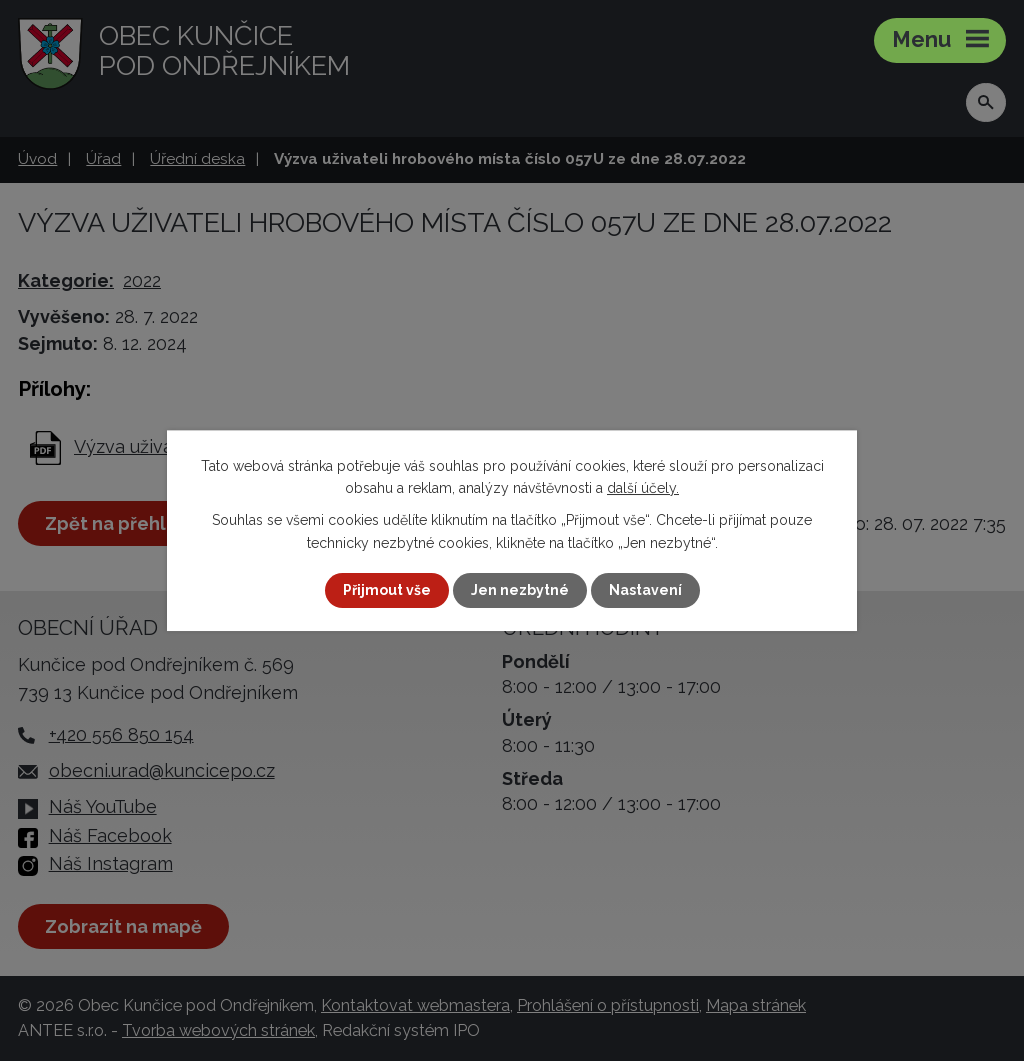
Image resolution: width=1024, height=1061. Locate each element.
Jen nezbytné (520, 590)
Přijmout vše (387, 590)
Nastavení (645, 590)
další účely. (643, 488)
